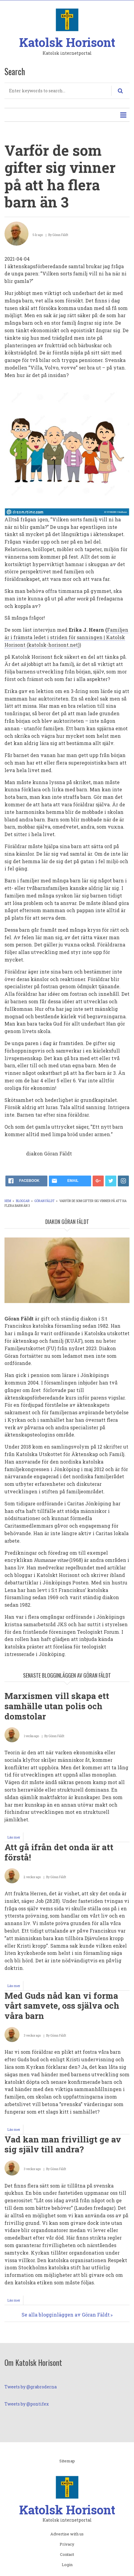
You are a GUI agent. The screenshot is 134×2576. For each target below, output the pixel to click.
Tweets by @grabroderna (30, 2387)
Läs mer (15, 1838)
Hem (7, 1201)
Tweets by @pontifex (26, 2404)
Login (67, 2564)
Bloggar (23, 1201)
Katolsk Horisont (67, 42)
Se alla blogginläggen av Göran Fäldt (66, 2314)
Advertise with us (67, 2534)
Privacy (67, 2544)
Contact (67, 2554)
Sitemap (67, 2461)
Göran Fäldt (44, 1201)
